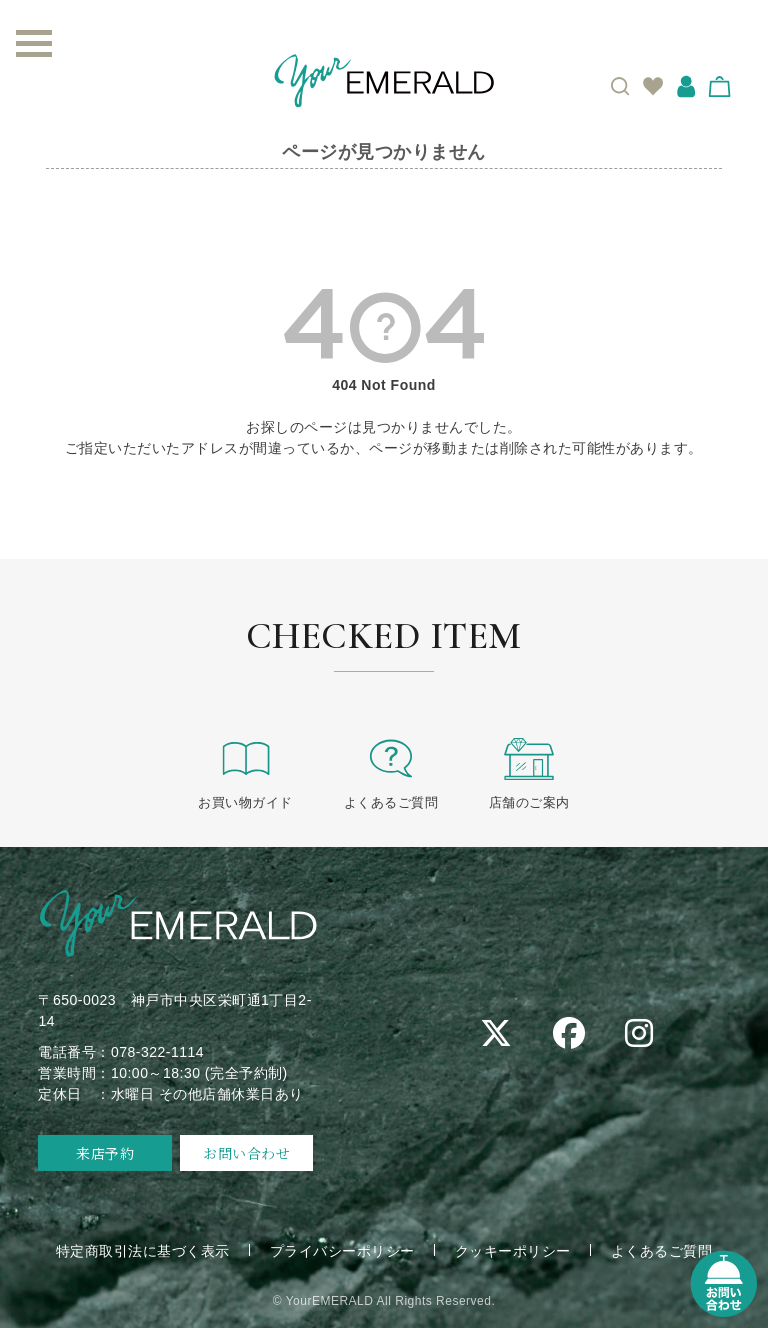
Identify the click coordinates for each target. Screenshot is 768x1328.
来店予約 (105, 1153)
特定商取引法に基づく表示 (143, 1251)
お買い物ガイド (245, 772)
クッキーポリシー (513, 1251)
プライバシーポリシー (342, 1251)
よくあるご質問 (391, 772)
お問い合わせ (246, 1153)
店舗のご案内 (529, 772)
